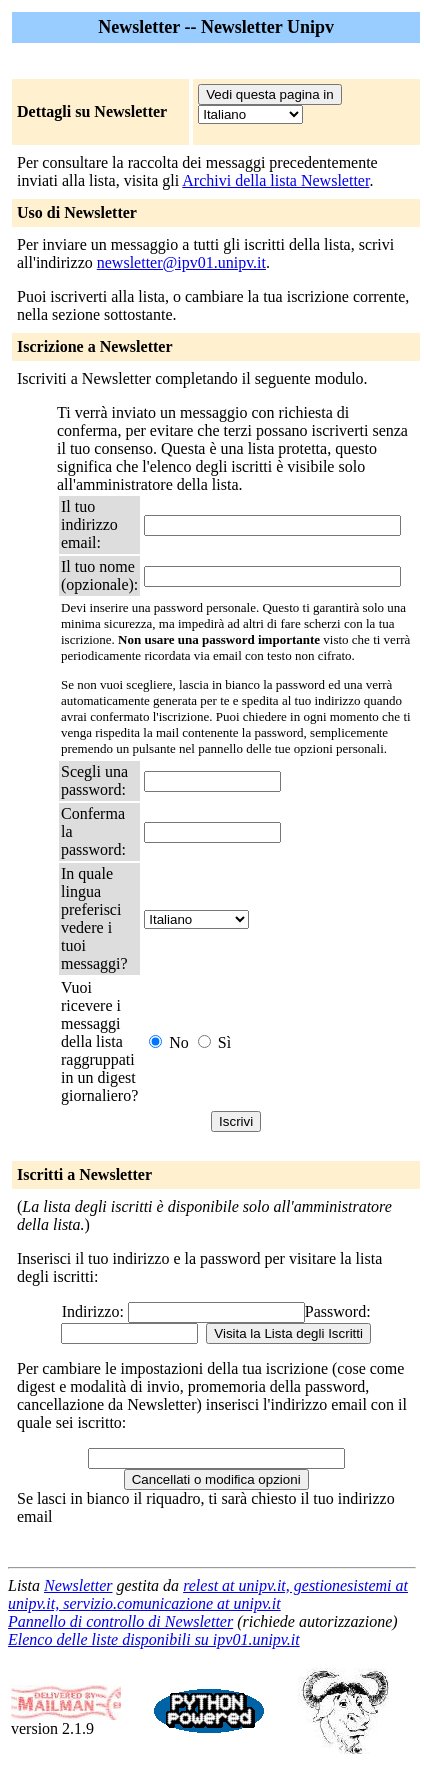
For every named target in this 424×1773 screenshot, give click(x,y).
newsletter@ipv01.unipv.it (181, 262)
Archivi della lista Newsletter (275, 180)
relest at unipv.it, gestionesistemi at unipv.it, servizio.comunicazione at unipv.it (208, 1594)
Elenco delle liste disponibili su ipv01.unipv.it (154, 1639)
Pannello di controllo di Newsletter (120, 1621)
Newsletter (78, 1585)
